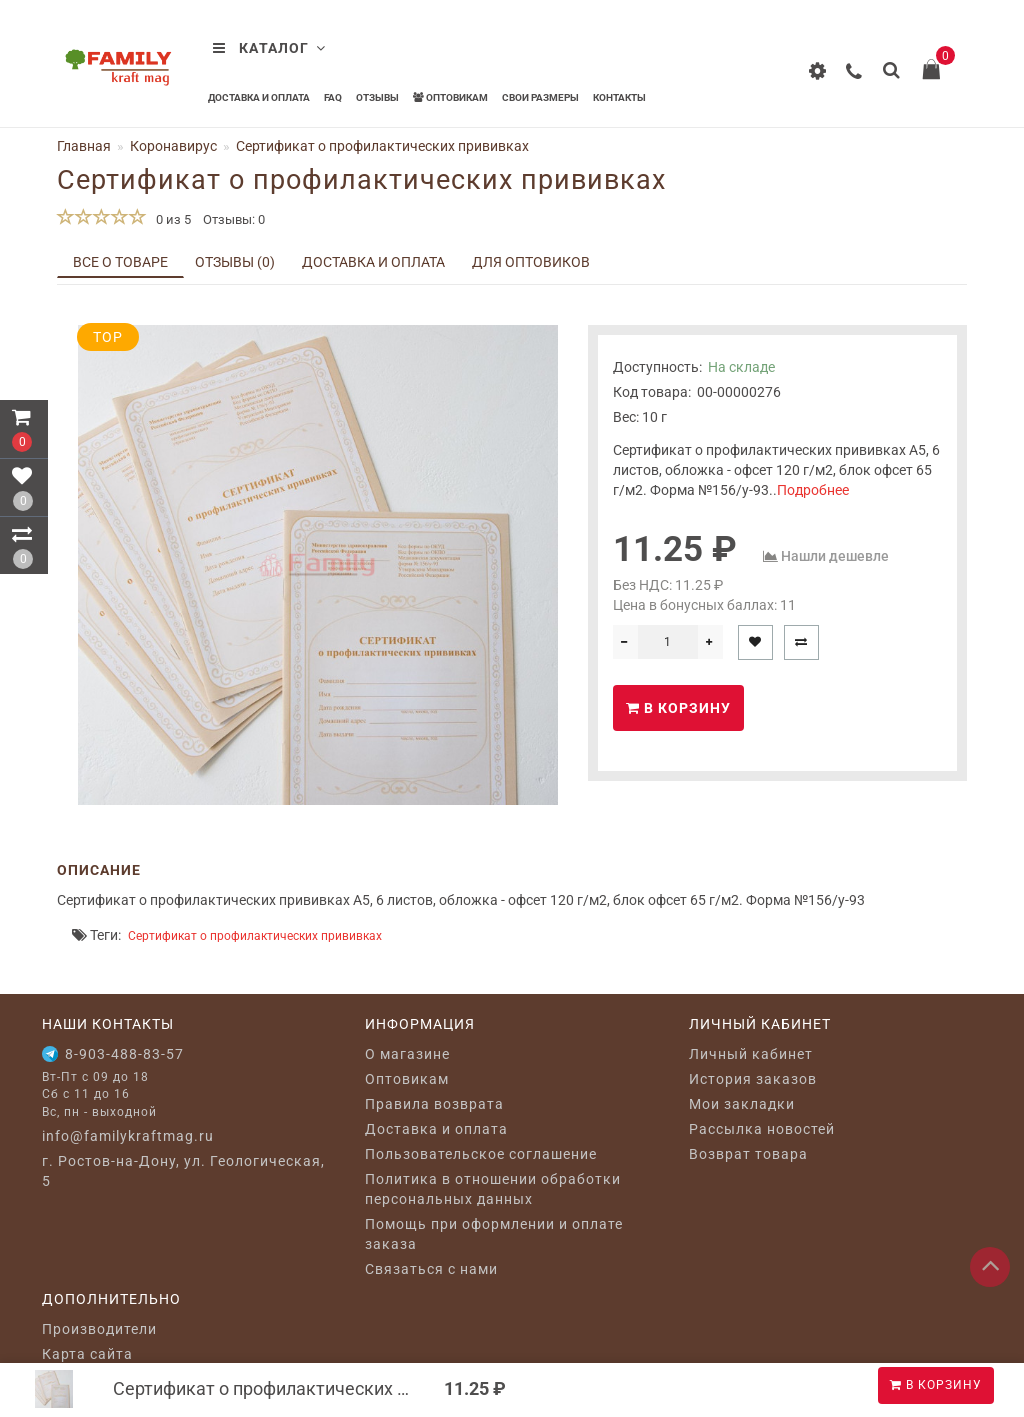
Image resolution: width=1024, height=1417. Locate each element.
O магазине (407, 1054)
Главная (84, 146)
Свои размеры (540, 97)
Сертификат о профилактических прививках (255, 936)
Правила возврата (434, 1104)
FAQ (333, 97)
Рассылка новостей (762, 1129)
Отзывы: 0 (234, 219)
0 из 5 (170, 219)
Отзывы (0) (235, 262)
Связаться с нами (431, 1269)
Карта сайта (87, 1354)
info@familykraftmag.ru (128, 1136)
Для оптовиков (531, 262)
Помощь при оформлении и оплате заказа (494, 1234)
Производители (99, 1329)
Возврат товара (748, 1154)
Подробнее (813, 490)
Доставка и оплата (259, 97)
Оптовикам (450, 97)
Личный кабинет (751, 1054)
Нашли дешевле (835, 556)
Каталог (269, 48)
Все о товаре (120, 262)
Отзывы (377, 97)
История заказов (753, 1079)
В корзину (936, 1385)
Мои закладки (742, 1104)
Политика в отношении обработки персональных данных (493, 1189)
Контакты (619, 97)
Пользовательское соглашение (481, 1154)
